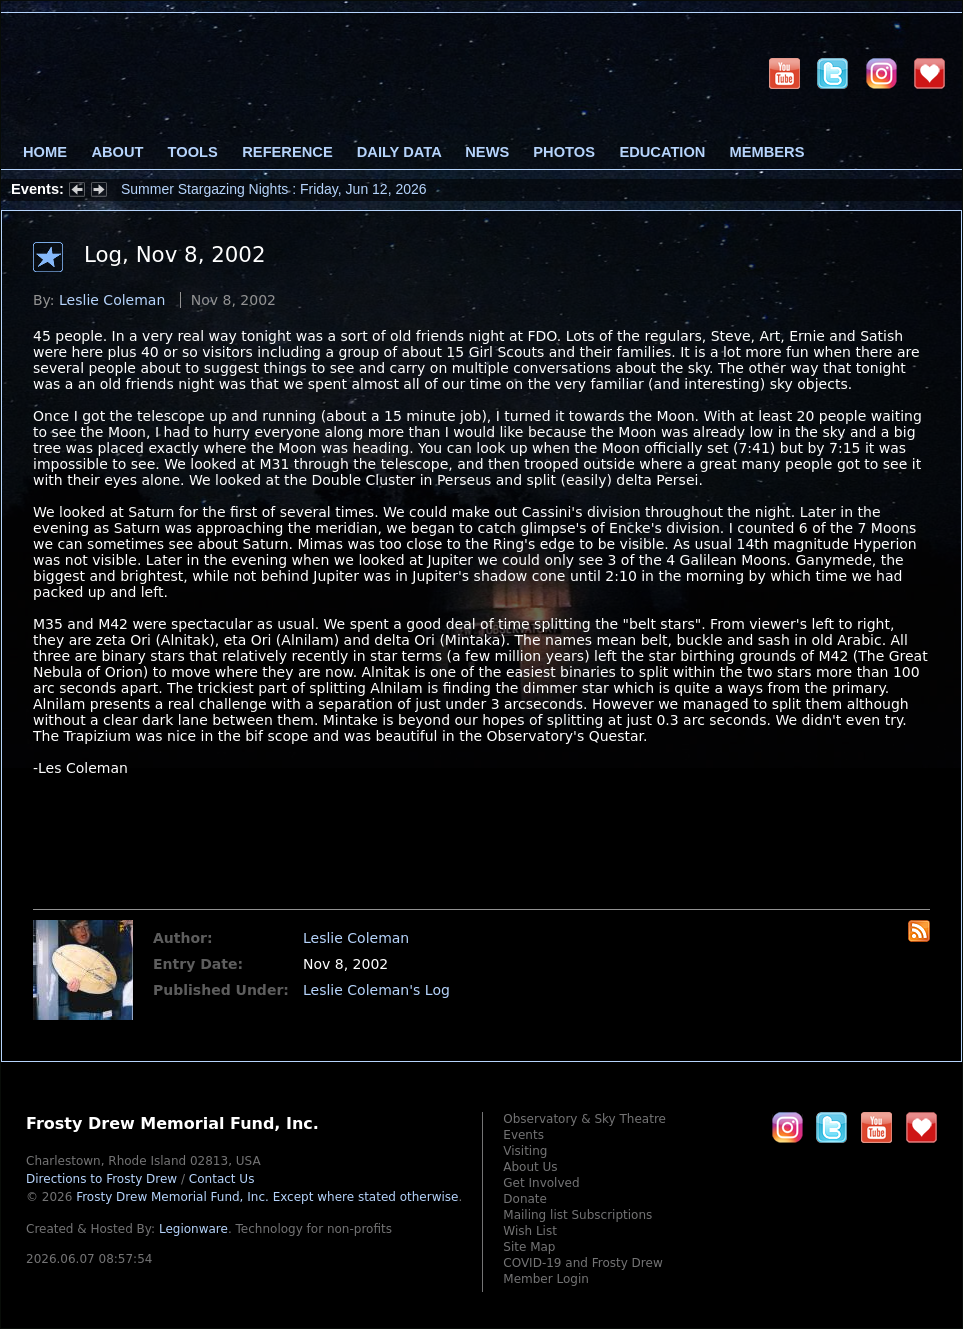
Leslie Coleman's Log (376, 990)
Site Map (529, 1247)
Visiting (525, 1151)
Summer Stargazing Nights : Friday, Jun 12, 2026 (274, 189)
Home (45, 152)
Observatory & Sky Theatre (584, 1119)
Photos (564, 152)
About (117, 152)
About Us (530, 1167)
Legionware (193, 1229)
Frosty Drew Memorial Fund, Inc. (267, 1197)
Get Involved (541, 1183)
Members (767, 152)
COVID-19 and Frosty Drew (582, 1263)
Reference (287, 152)
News (487, 152)
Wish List (530, 1231)
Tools (193, 152)
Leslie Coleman (112, 300)
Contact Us (222, 1179)
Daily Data (399, 152)
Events (523, 1135)
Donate (525, 1199)
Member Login (546, 1279)
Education (662, 152)
